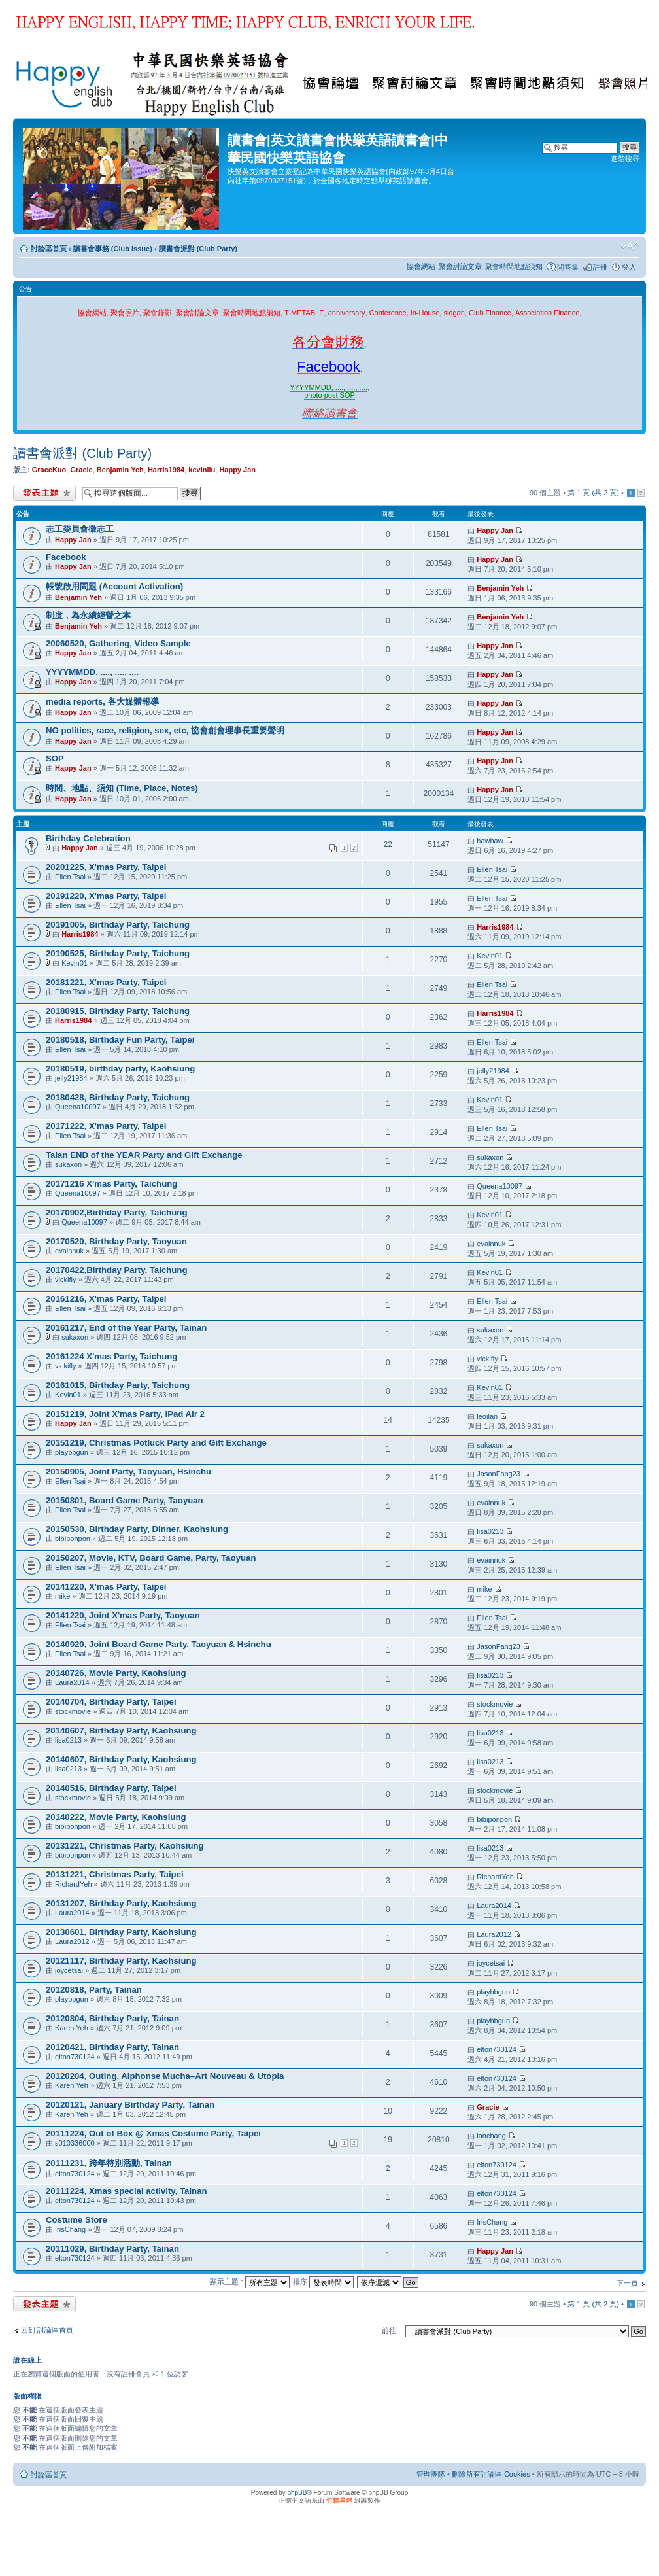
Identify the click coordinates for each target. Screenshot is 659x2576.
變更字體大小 (629, 246)
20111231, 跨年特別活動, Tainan (109, 2163)
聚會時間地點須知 (514, 266)
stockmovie (73, 1711)
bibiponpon (72, 1538)
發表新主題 (44, 493)
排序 (323, 2282)
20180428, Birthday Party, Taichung (118, 1097)
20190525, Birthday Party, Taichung (118, 953)
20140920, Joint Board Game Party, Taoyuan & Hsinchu (158, 1644)
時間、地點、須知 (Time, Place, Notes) (122, 788)
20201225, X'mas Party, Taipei (106, 867)
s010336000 (75, 2143)
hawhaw (490, 840)
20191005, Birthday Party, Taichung (118, 925)
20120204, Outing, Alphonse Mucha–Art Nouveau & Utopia (165, 2076)
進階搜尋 (625, 158)
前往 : (391, 2331)
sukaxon (68, 1164)
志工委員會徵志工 (80, 529)
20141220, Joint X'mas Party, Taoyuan (123, 1615)
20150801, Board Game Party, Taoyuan (124, 1500)
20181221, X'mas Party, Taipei (106, 982)
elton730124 (75, 2057)
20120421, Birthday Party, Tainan (112, 2047)
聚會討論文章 (460, 266)
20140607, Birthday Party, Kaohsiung (121, 1730)
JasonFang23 (498, 1474)
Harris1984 (166, 470)
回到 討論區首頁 (47, 2330)
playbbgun (71, 1452)
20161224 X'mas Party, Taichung (111, 1356)
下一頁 (627, 2283)
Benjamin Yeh (120, 470)
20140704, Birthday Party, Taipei (111, 1702)
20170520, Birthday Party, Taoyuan (116, 1241)
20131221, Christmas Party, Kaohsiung (125, 1846)
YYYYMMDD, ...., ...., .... (92, 672)
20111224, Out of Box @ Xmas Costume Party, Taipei (153, 2133)
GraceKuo (49, 470)
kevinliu (201, 470)
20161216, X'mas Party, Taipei (106, 1299)
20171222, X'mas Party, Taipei (106, 1126)
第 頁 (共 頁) (593, 492)
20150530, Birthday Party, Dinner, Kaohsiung (137, 1529)
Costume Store (76, 2220)
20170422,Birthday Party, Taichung (116, 1270)
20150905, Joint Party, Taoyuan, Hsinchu (128, 1471)
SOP (55, 758)
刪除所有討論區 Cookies (491, 2474)
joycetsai (69, 1970)
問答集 (568, 267)
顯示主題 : (249, 2282)
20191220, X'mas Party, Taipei (106, 896)
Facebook (66, 557)
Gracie (81, 470)
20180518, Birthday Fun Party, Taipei (120, 1040)
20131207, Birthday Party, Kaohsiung (121, 1903)
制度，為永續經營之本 (88, 615)
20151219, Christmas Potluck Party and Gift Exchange (156, 1443)
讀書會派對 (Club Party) (198, 248)
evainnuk (69, 1251)
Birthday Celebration (88, 838)
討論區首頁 (49, 248)
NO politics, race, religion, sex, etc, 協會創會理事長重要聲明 (165, 730)
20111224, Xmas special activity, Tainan (126, 2191)
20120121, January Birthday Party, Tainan (130, 2105)
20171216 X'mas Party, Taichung (111, 1184)
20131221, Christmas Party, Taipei (115, 1874)
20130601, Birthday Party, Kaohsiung (121, 1932)
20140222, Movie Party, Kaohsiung (116, 1817)
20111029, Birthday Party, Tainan (112, 2249)
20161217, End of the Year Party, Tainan (126, 1327)
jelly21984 (71, 1078)
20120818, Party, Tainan (94, 1989)
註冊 (600, 267)
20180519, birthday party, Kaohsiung (120, 1068)
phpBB (297, 2492)
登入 (629, 267)
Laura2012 (72, 1941)
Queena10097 (78, 1107)
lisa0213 (490, 1531)
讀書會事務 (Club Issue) (112, 248)
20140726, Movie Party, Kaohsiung (116, 1673)
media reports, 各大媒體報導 (102, 701)
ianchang (491, 2136)
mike (62, 1596)
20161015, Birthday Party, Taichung (118, 1385)
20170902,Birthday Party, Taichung (116, 1212)
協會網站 (421, 266)
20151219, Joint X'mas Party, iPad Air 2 (125, 1414)
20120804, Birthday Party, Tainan (112, 2018)
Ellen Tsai (70, 876)
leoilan (487, 1416)
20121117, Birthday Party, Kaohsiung (121, 1961)
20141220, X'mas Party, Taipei (106, 1587)
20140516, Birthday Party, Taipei (111, 1788)
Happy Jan (237, 470)
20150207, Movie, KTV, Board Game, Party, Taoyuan (151, 1558)
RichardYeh (73, 1884)
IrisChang (70, 2229)
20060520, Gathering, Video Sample (118, 643)
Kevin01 (74, 963)
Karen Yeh (71, 2028)
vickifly (65, 1279)
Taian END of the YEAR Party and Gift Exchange (144, 1155)
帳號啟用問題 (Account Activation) (114, 586)
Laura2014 (72, 1682)
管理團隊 (430, 2474)
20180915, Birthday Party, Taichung (118, 1011)
